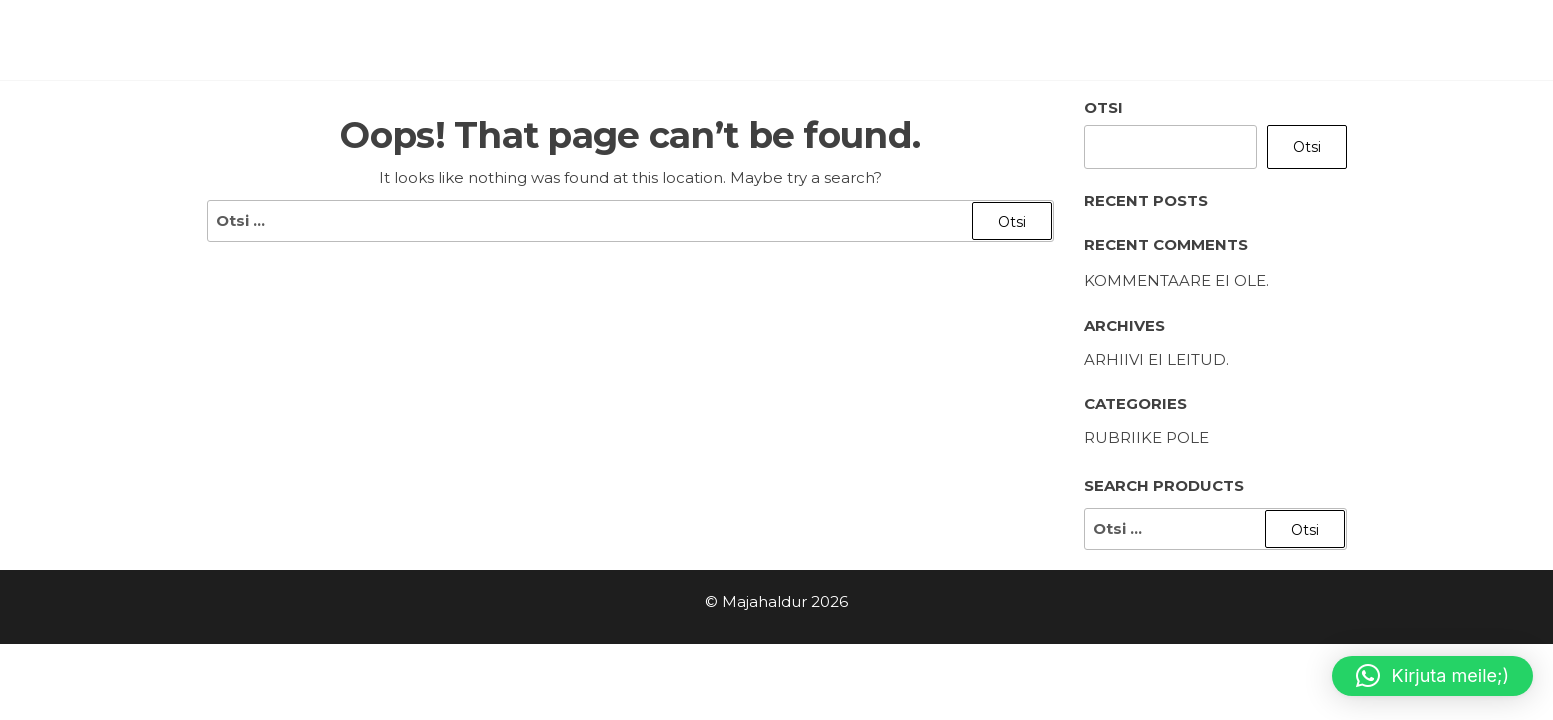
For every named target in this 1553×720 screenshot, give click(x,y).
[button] (1432, 676)
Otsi (1103, 107)
